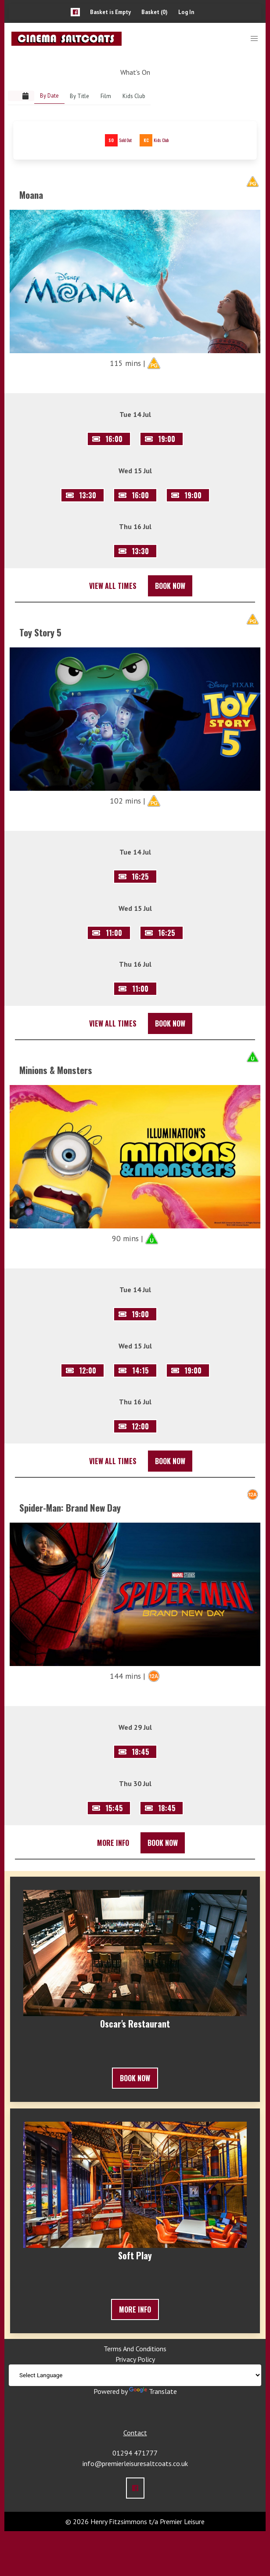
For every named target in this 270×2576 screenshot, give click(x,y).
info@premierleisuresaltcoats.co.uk (135, 2463)
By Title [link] (79, 96)
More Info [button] (113, 1843)
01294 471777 (135, 2452)
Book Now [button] (170, 586)
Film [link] (106, 96)
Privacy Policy (135, 2359)
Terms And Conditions (135, 2348)
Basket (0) (154, 12)
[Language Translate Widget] (135, 2375)
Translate (153, 2391)
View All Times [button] (113, 586)
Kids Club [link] (133, 96)
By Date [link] (49, 95)
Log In (186, 12)
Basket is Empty (110, 12)
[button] (75, 12)
